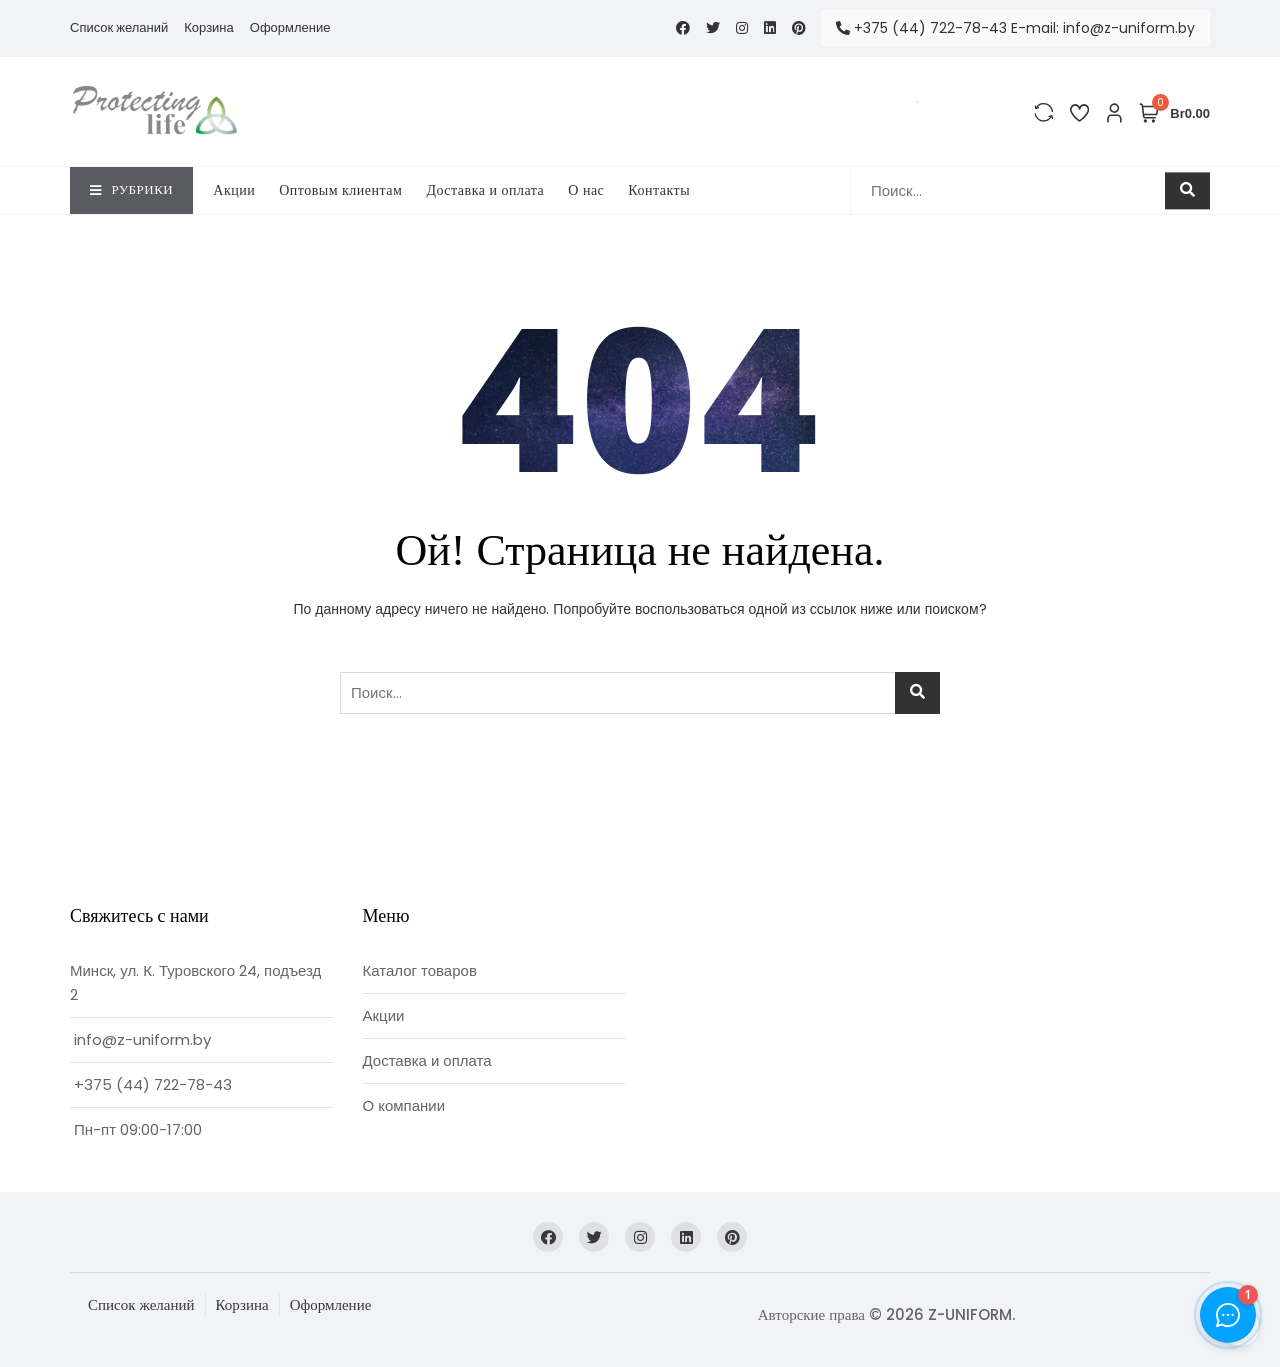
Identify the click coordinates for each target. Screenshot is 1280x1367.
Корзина (209, 27)
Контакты (659, 190)
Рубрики (131, 189)
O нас (586, 190)
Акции (234, 190)
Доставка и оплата (485, 190)
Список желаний (119, 27)
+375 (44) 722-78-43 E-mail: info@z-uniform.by (1015, 28)
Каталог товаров (420, 970)
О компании (404, 1105)
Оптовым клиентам (340, 190)
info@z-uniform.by (142, 1039)
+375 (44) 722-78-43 (153, 1084)
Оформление (290, 27)
